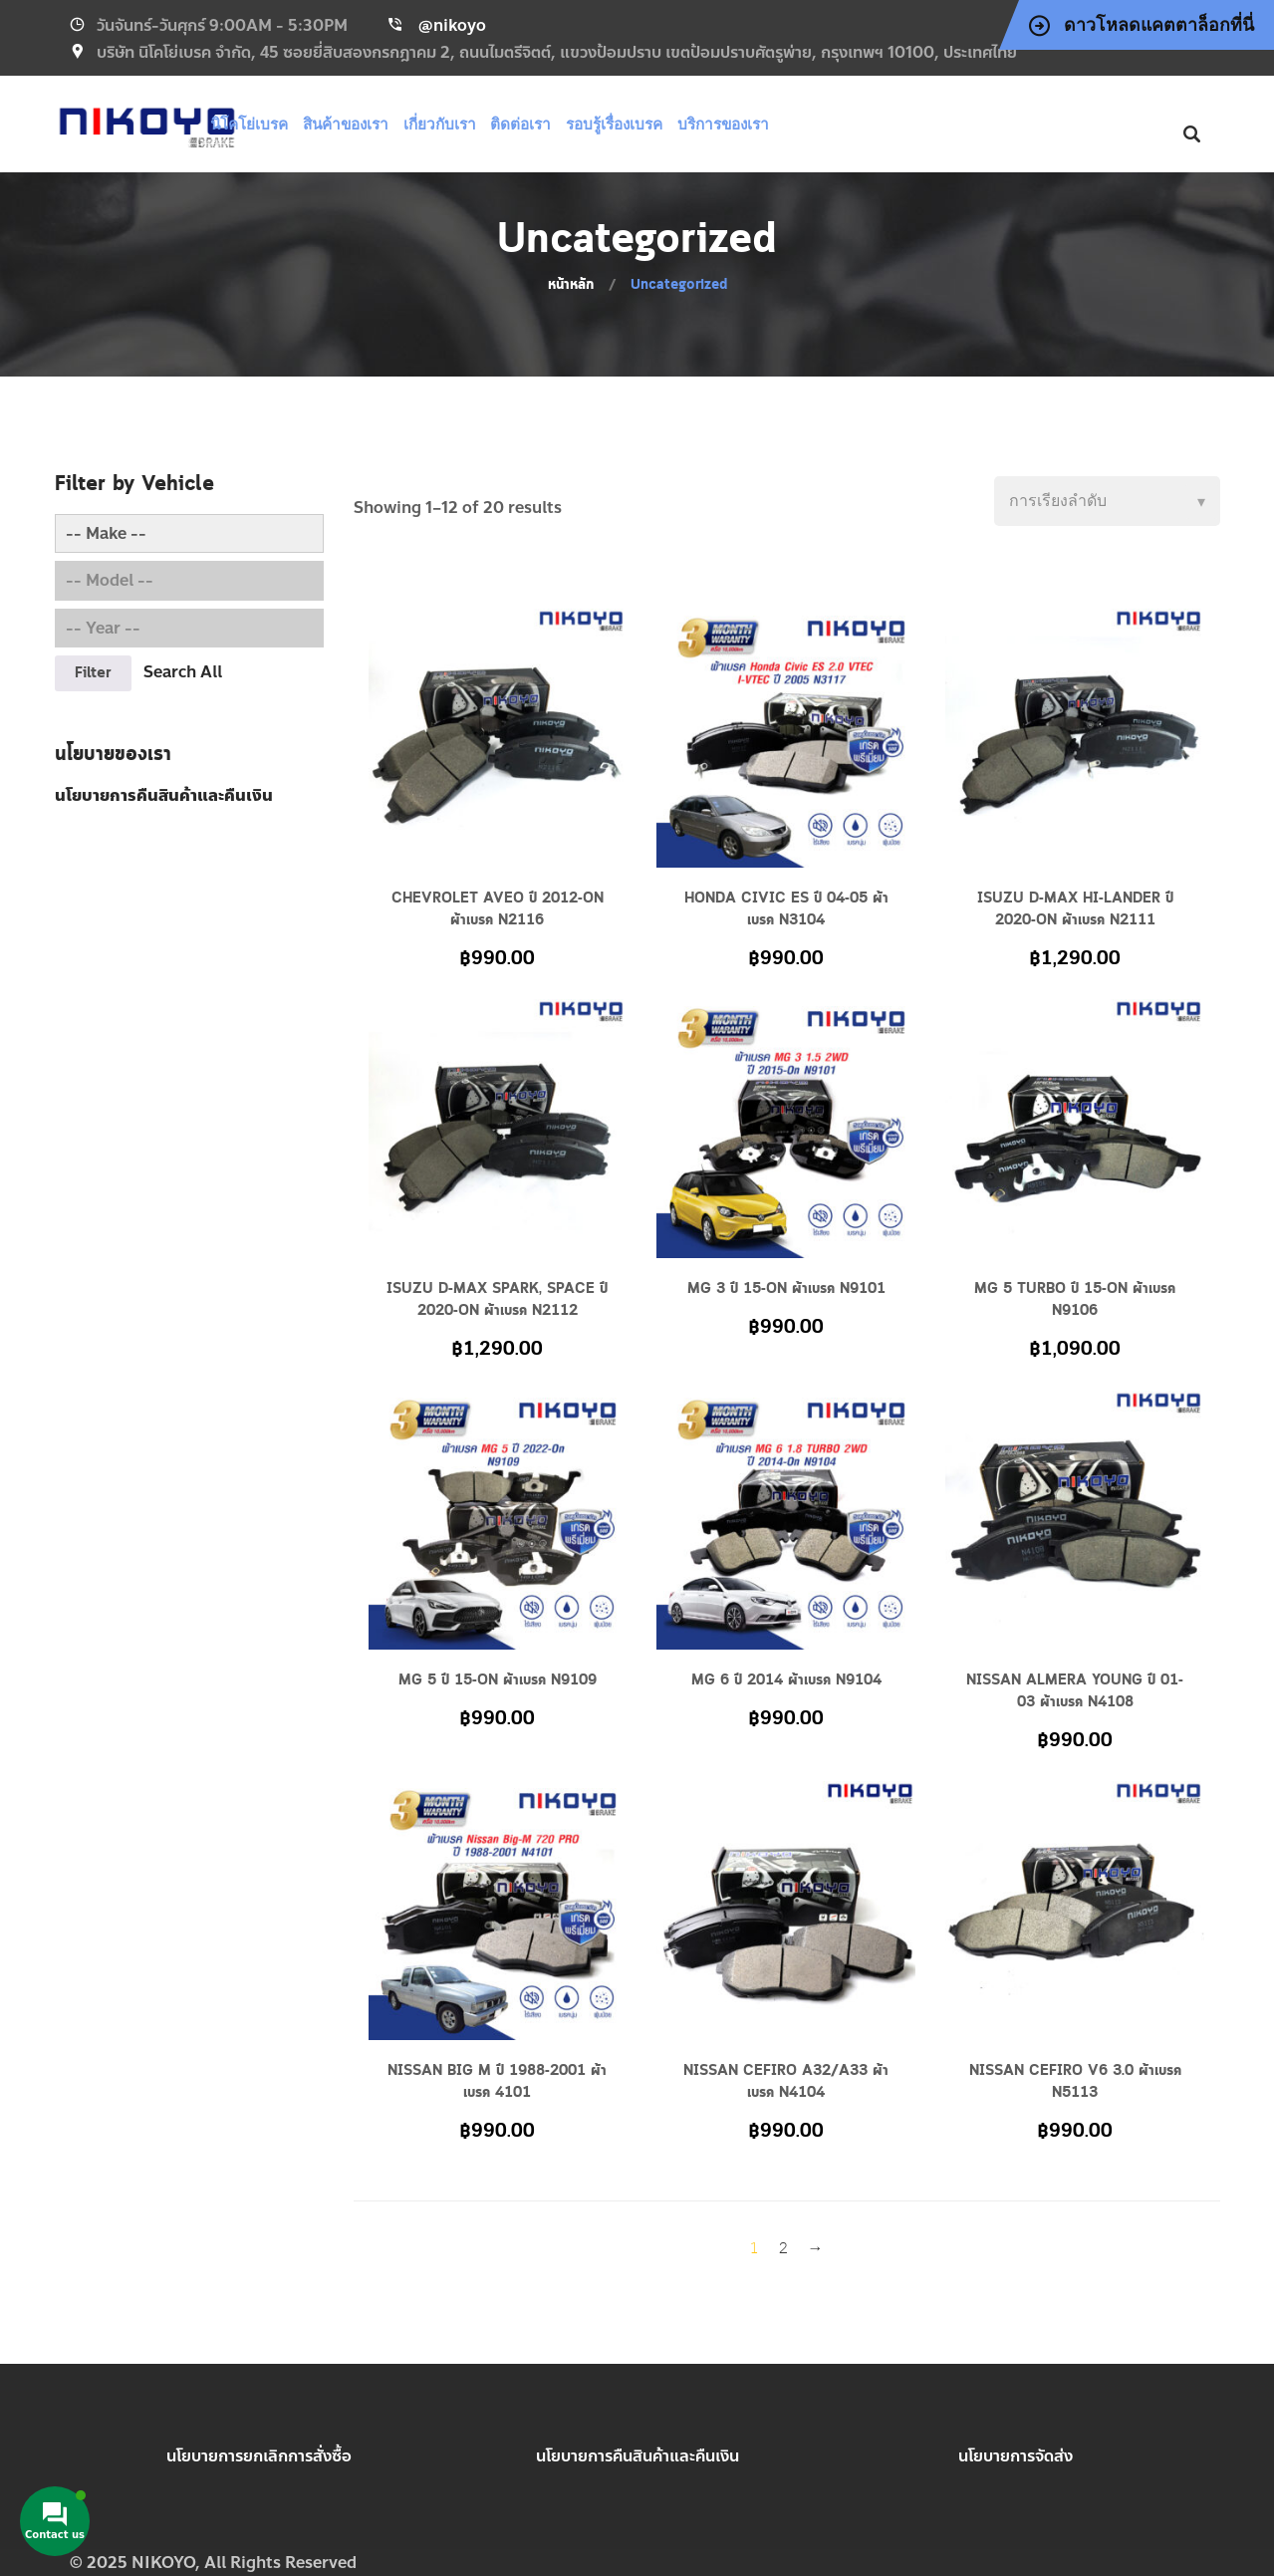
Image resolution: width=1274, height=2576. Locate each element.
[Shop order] (1107, 501)
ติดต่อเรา (572, 124)
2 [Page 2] (783, 2249)
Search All (182, 671)
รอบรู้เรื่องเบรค (662, 124)
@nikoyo (452, 25)
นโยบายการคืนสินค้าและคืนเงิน (637, 2456)
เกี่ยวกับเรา (494, 124)
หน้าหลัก (571, 285)
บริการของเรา (767, 124)
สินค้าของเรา (405, 124)
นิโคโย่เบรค (313, 124)
